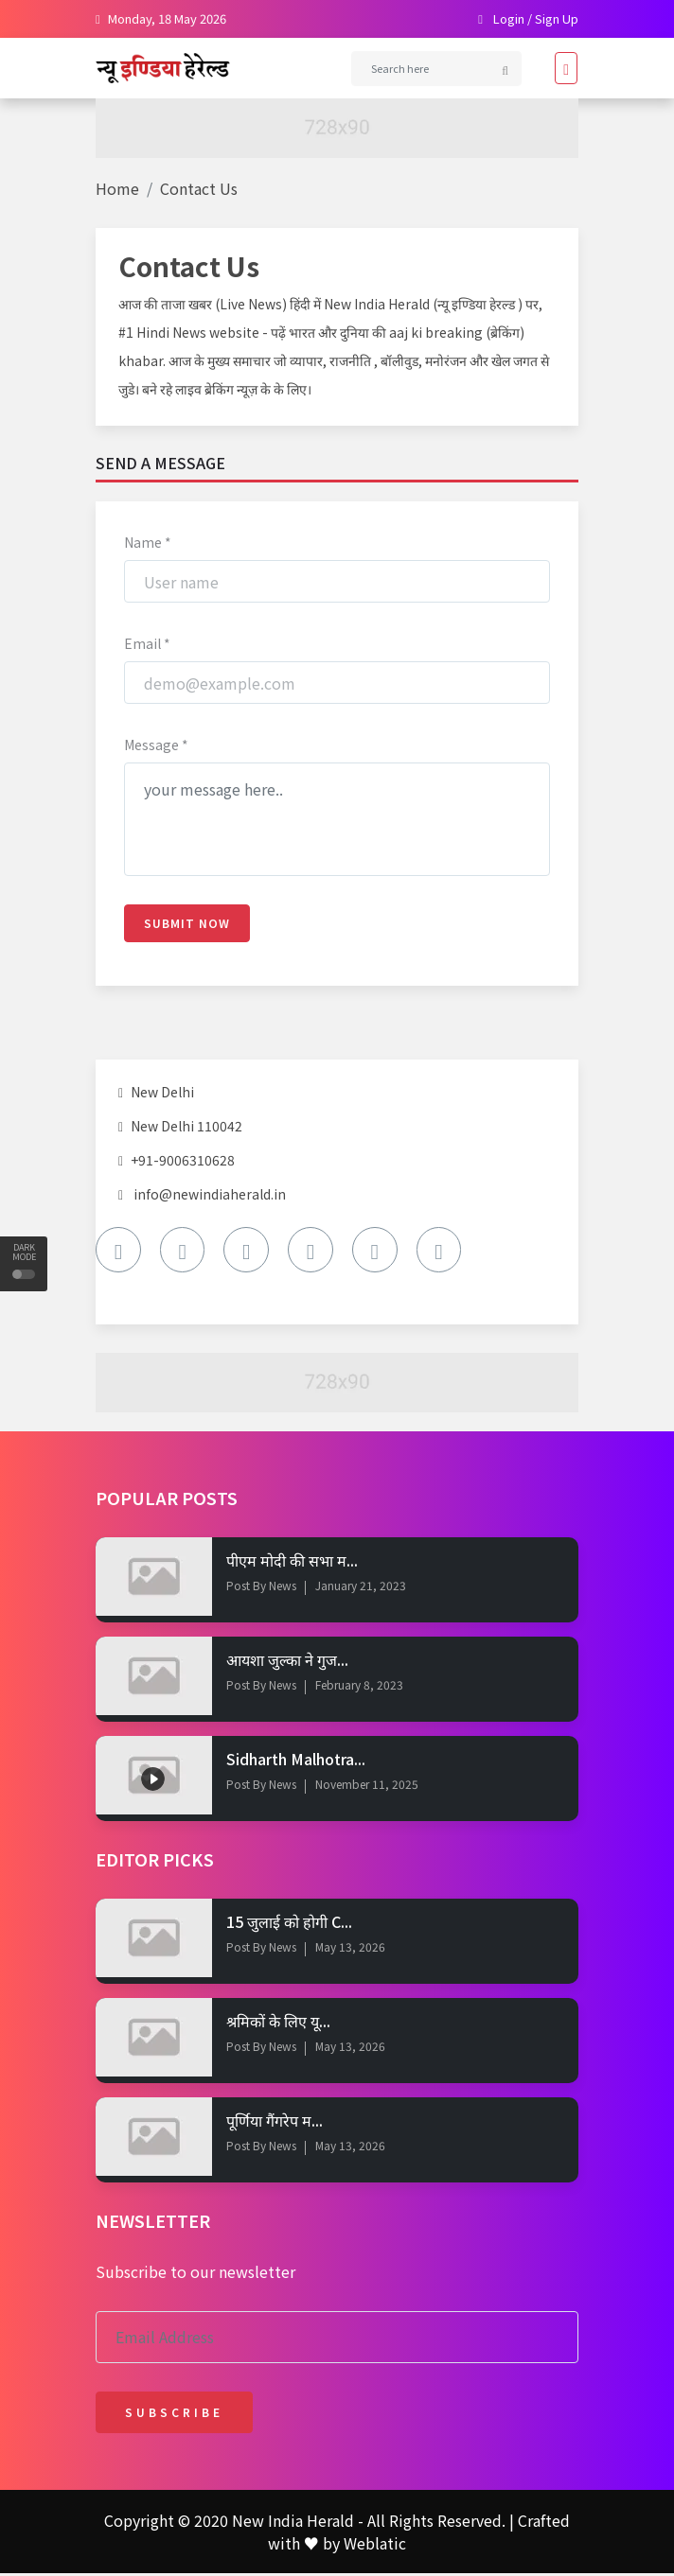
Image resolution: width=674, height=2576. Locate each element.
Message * (156, 745)
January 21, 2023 (360, 1587)
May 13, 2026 (350, 1949)
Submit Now (187, 924)
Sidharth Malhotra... (295, 1761)
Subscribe (174, 2415)
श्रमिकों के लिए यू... (278, 2023)
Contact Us (199, 188)
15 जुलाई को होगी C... (289, 1923)
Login (508, 18)
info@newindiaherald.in (209, 1194)
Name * (147, 543)
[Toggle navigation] (560, 68)
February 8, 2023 (359, 1687)
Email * (147, 644)
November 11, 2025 (366, 1787)
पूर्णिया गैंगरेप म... (274, 2123)
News (281, 1587)
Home (117, 188)
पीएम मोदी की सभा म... (292, 1562)
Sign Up (556, 18)
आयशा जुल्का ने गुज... (287, 1661)
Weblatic (375, 2545)
